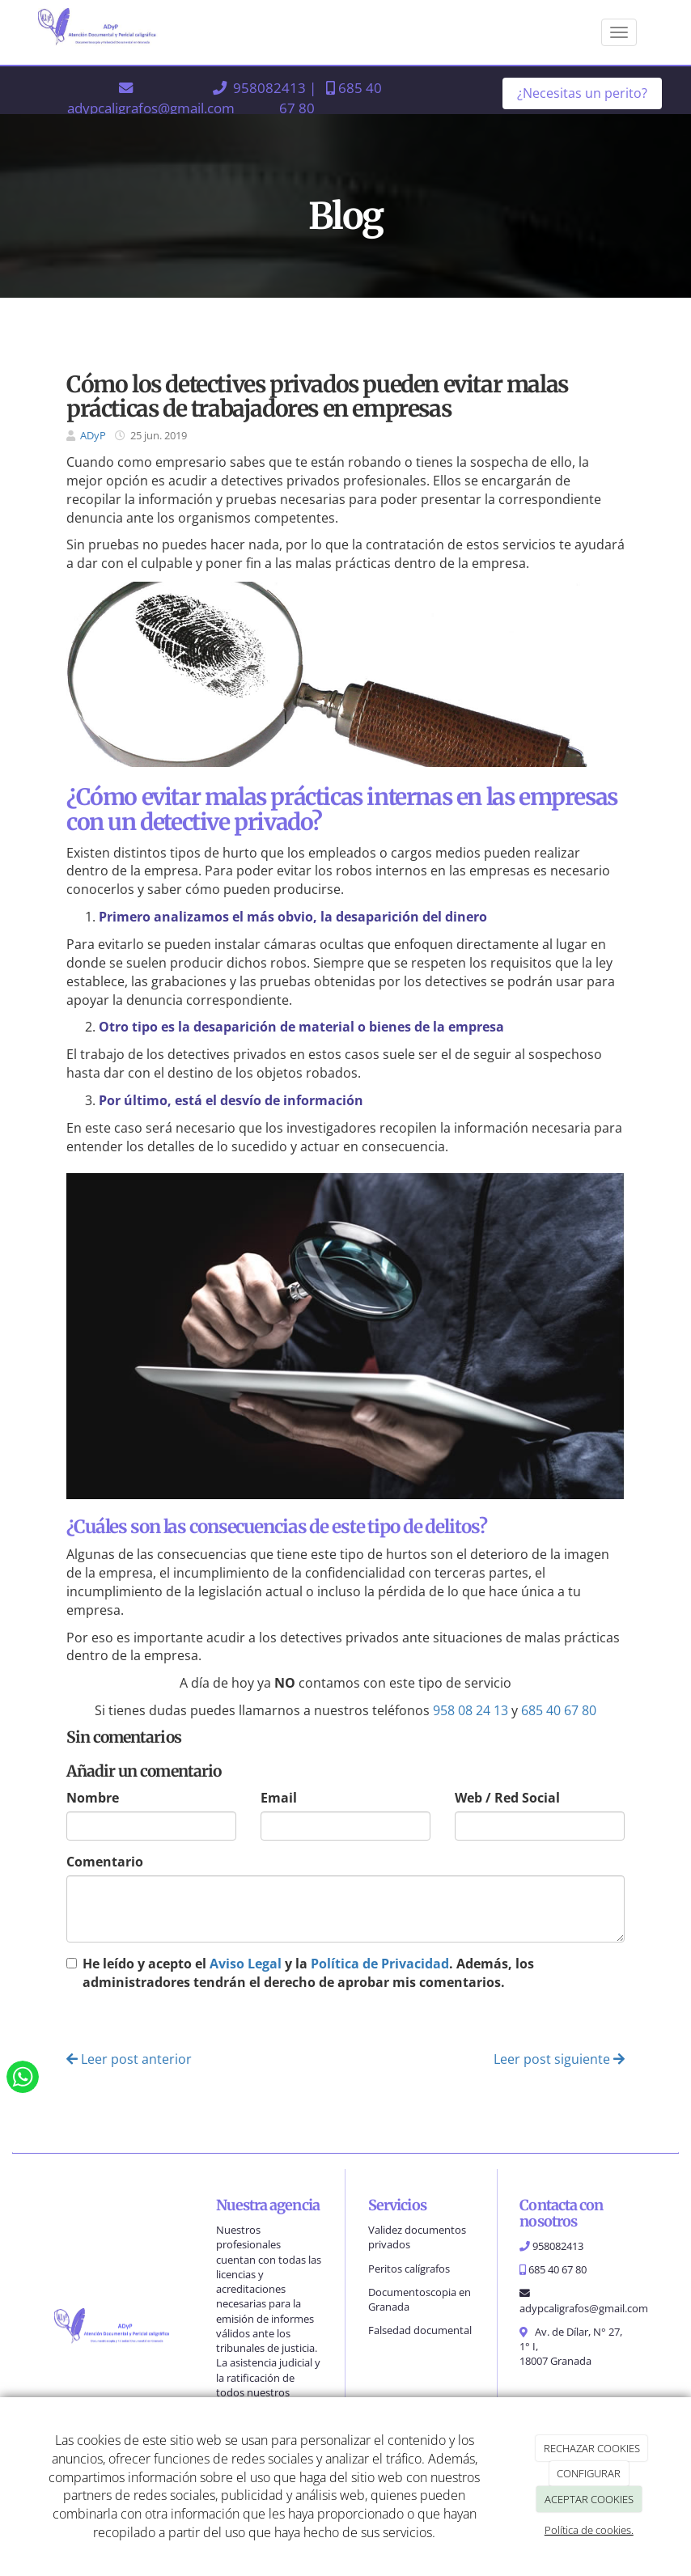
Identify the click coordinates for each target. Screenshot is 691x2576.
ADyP (93, 435)
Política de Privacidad (380, 1963)
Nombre (92, 1798)
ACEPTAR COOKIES (589, 2499)
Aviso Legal (246, 1963)
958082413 (269, 87)
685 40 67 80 (558, 1710)
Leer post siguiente (559, 2059)
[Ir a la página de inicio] (103, 32)
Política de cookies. (589, 2530)
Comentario (104, 1862)
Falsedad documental (420, 2330)
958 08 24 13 (470, 1710)
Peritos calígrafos (409, 2268)
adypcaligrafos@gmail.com (151, 107)
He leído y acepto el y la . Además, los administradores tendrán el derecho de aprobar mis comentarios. (308, 1973)
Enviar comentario (133, 2022)
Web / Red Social (507, 1798)
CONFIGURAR (589, 2473)
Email (279, 1798)
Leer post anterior (129, 2059)
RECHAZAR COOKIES (592, 2448)
